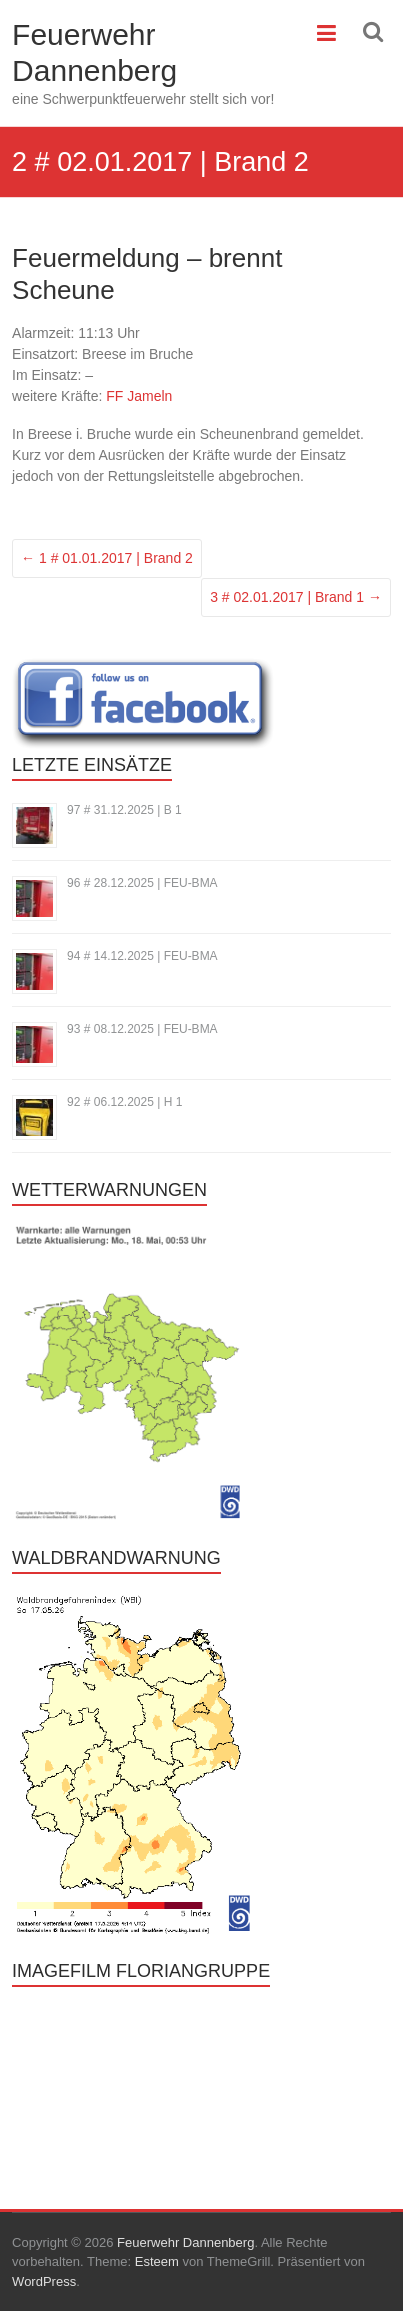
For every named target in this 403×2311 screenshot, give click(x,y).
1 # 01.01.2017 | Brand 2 (107, 558)
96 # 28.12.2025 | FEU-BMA (142, 883)
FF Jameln (139, 396)
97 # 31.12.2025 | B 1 (124, 810)
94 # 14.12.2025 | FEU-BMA (142, 956)
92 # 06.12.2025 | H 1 (124, 1102)
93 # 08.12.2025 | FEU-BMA (142, 1029)
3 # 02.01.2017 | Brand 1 (296, 597)
